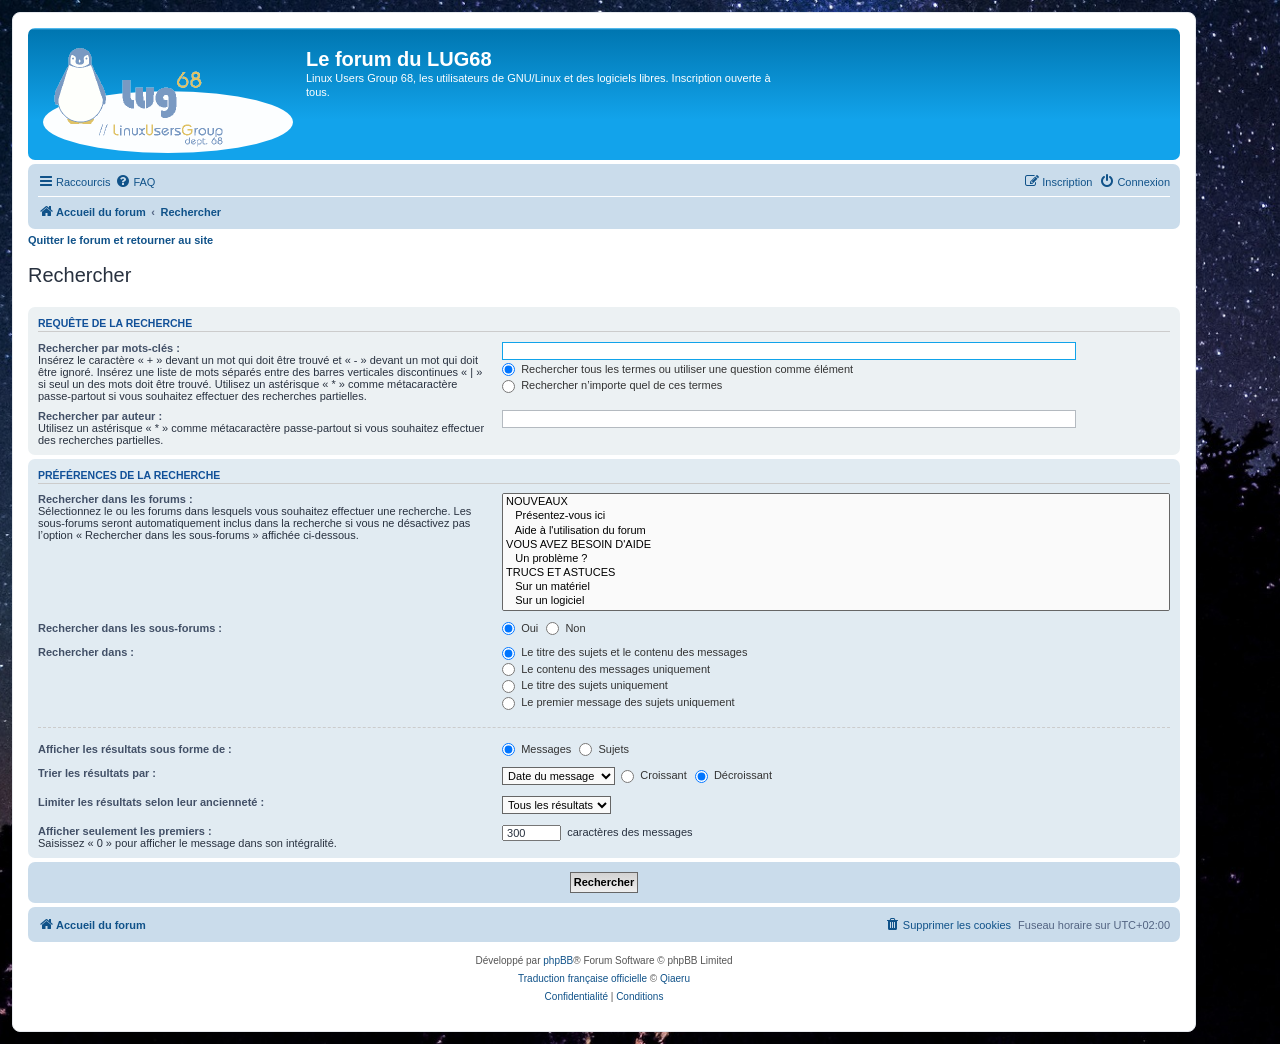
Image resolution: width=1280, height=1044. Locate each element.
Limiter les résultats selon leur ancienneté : (151, 802)
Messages (536, 749)
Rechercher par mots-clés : (109, 348)
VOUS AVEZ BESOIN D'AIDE (836, 545)
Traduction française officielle (582, 978)
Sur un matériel (836, 587)
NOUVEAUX (836, 502)
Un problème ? (836, 559)
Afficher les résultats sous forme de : (135, 749)
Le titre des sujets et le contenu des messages (624, 652)
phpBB (558, 960)
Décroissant (733, 775)
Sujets (604, 749)
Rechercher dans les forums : (115, 499)
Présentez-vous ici (836, 516)
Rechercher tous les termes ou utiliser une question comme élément (677, 369)
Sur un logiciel (836, 601)
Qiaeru (675, 978)
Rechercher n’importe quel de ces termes (612, 385)
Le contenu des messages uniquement (606, 669)
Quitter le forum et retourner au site (120, 240)
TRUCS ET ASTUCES (836, 573)
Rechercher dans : (86, 652)
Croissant (654, 775)
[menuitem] (135, 182)
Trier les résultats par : (97, 773)
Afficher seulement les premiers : (125, 831)
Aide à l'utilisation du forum (836, 531)
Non (565, 628)
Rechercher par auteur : (100, 416)
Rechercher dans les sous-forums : (130, 628)
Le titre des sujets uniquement (585, 685)
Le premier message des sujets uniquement (618, 702)
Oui (520, 628)
